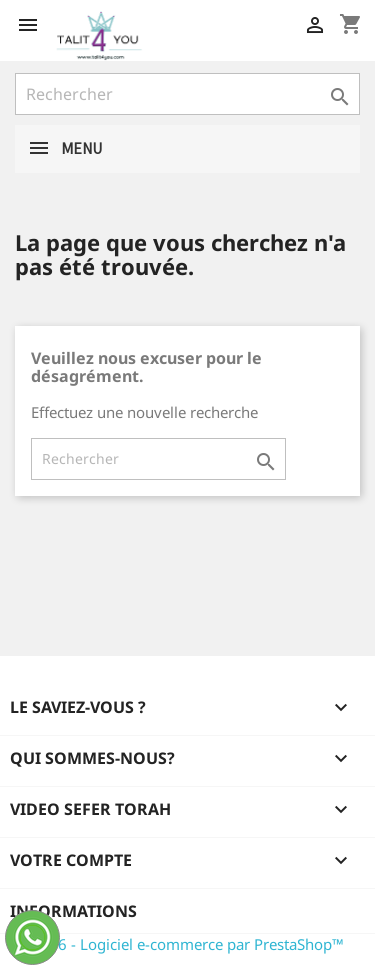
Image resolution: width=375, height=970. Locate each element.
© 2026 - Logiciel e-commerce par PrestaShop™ (179, 944)
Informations (73, 911)
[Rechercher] (187, 94)
